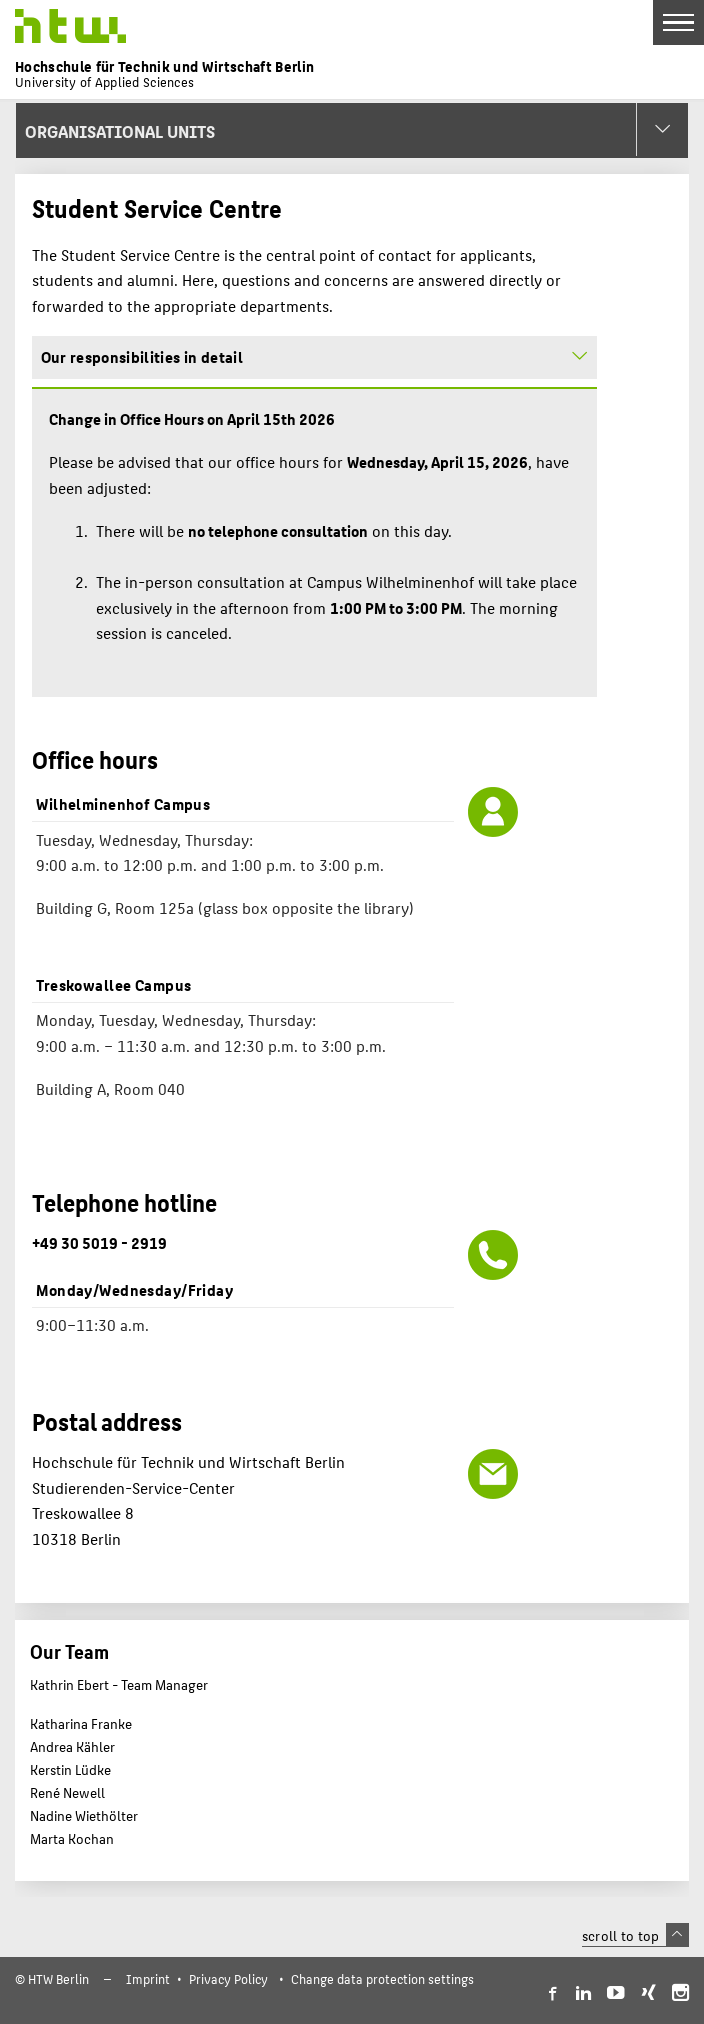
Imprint (148, 1978)
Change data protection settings (382, 1978)
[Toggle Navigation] (678, 22)
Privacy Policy (228, 1978)
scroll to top (635, 1935)
